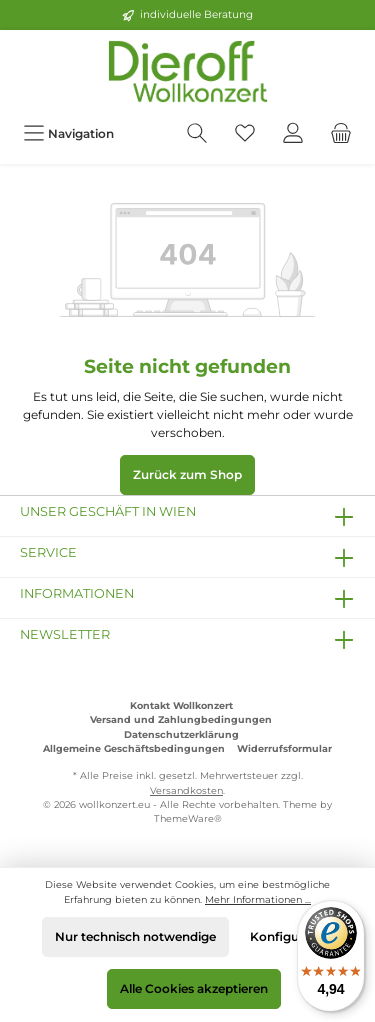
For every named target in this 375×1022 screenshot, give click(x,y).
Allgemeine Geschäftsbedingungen (134, 748)
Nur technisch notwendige (135, 936)
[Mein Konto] (293, 133)
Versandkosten (186, 790)
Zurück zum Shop (187, 474)
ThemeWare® (188, 818)
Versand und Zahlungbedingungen (181, 719)
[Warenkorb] (341, 133)
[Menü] (68, 133)
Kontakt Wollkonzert (181, 705)
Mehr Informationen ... (258, 899)
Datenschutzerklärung (181, 734)
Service (48, 552)
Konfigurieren (292, 936)
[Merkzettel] (245, 133)
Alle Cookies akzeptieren (194, 988)
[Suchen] (197, 133)
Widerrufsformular (284, 748)
